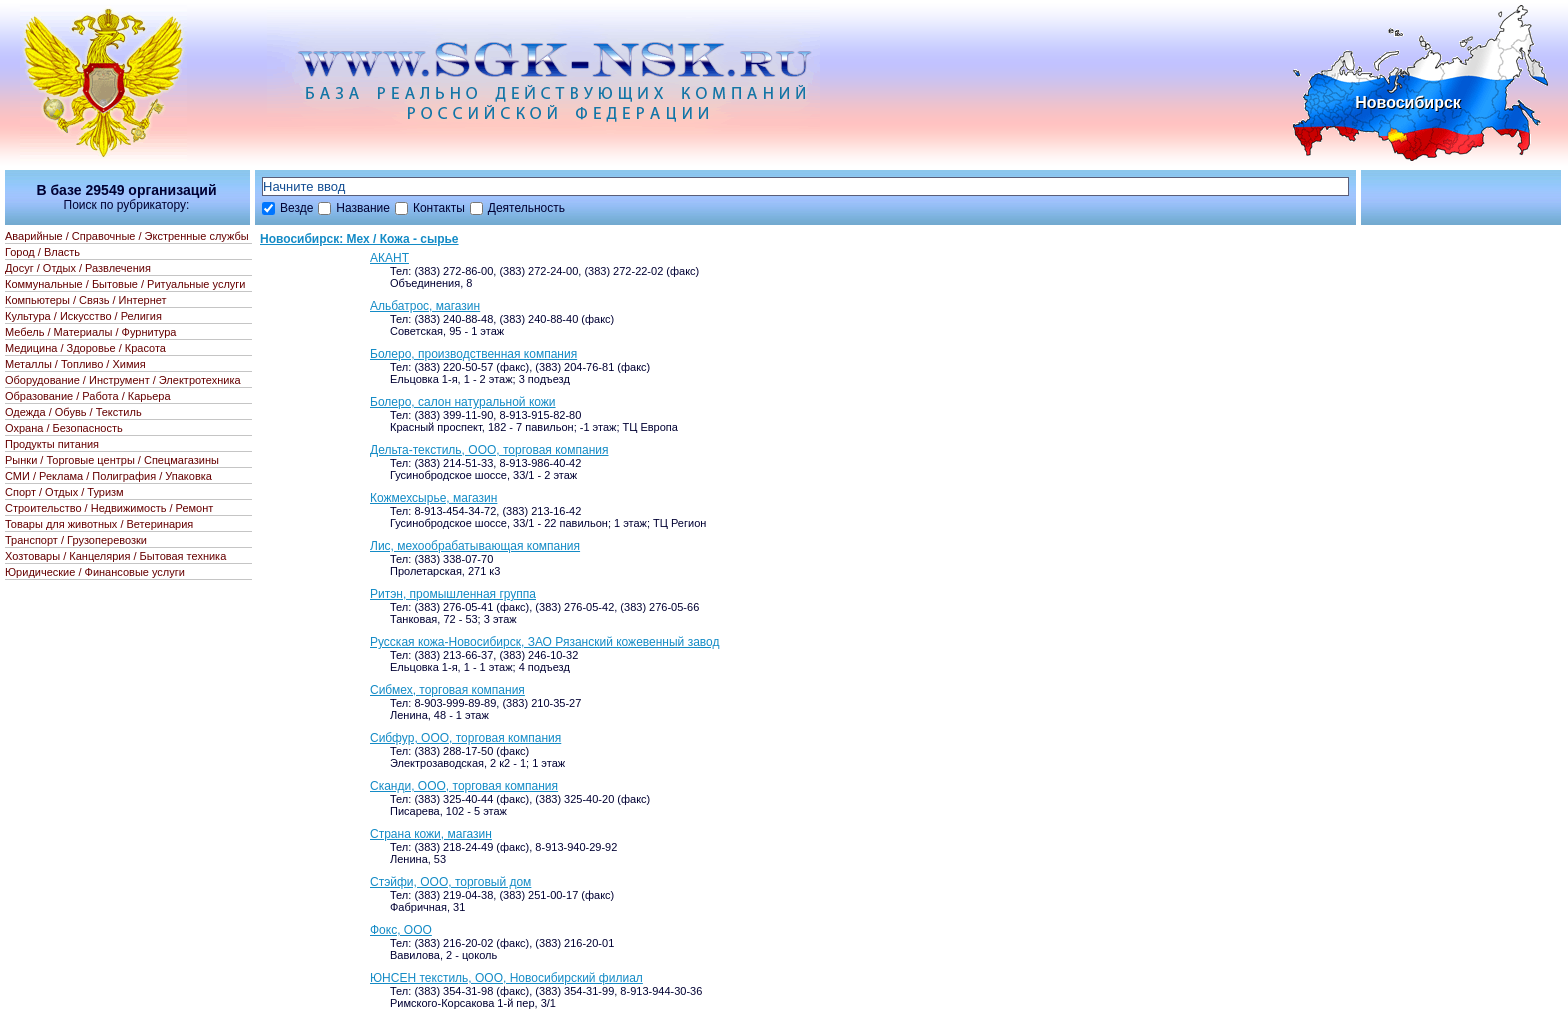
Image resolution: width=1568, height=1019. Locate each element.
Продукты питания (52, 444)
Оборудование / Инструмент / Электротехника (123, 380)
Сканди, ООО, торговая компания (464, 786)
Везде (296, 208)
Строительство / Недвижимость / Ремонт (109, 508)
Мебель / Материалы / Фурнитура (90, 332)
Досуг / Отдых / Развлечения (78, 268)
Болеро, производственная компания (473, 354)
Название (363, 208)
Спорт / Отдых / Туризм (64, 492)
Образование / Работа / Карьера (88, 396)
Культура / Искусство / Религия (83, 316)
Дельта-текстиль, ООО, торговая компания (489, 450)
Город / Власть (42, 252)
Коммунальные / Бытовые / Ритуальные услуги (125, 284)
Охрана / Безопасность (64, 428)
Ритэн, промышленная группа (453, 594)
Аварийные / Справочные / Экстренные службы (127, 236)
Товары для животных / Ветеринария (99, 524)
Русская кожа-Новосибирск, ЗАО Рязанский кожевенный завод (544, 642)
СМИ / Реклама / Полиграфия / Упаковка (108, 476)
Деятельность (526, 208)
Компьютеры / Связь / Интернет (86, 300)
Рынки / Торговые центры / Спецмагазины (112, 460)
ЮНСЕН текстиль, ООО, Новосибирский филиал (506, 978)
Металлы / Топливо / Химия (75, 364)
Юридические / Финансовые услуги (95, 572)
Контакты (439, 208)
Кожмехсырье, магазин (433, 498)
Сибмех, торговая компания (447, 690)
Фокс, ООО (401, 930)
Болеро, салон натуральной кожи (463, 402)
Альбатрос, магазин (425, 306)
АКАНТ (389, 258)
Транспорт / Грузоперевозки (76, 540)
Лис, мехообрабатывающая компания (475, 546)
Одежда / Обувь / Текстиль (73, 412)
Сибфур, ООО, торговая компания (465, 738)
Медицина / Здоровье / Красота (85, 348)
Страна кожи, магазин (431, 834)
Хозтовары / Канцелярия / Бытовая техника (115, 556)
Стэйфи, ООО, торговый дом (450, 882)
